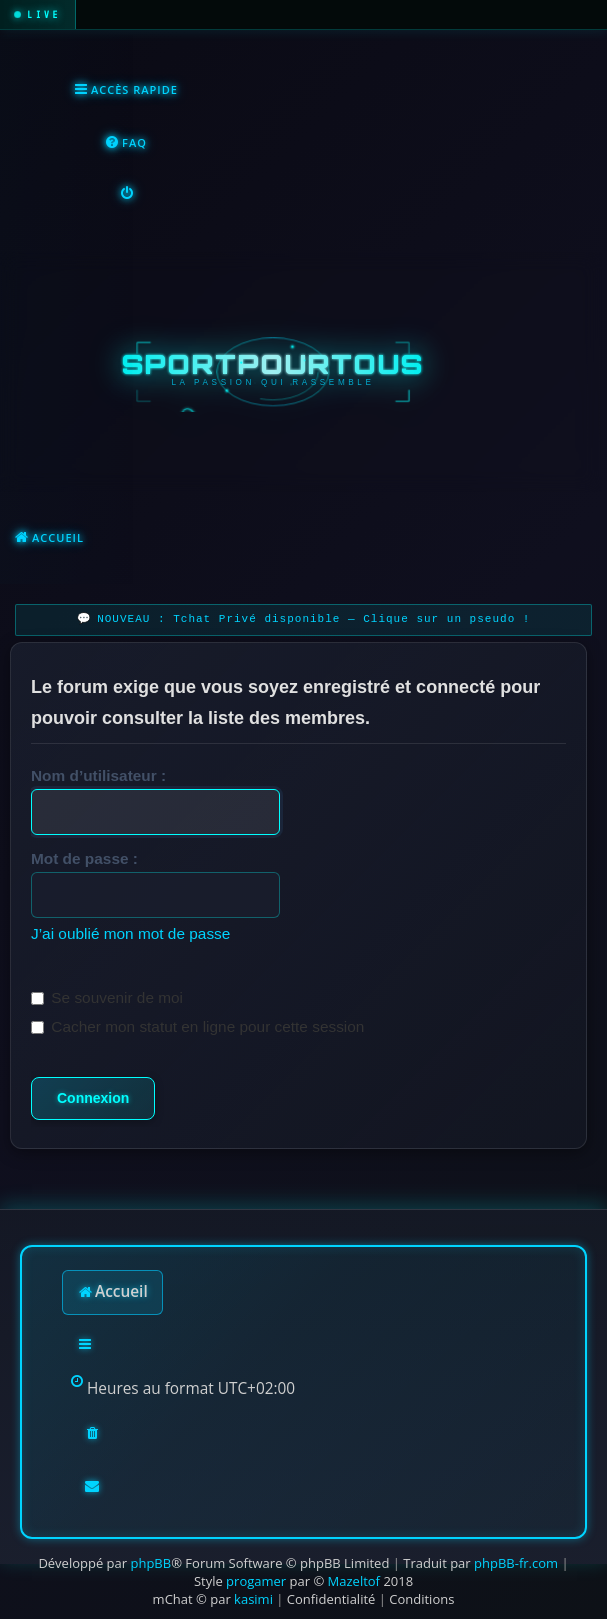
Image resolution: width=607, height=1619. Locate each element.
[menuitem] (125, 143)
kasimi (253, 1599)
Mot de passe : (84, 858)
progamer (256, 1581)
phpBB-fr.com (516, 1563)
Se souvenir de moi (107, 997)
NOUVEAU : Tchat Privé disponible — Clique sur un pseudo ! (313, 619)
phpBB (150, 1563)
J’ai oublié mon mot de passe (130, 933)
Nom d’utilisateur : (98, 775)
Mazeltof (354, 1581)
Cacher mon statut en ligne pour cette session (197, 1026)
